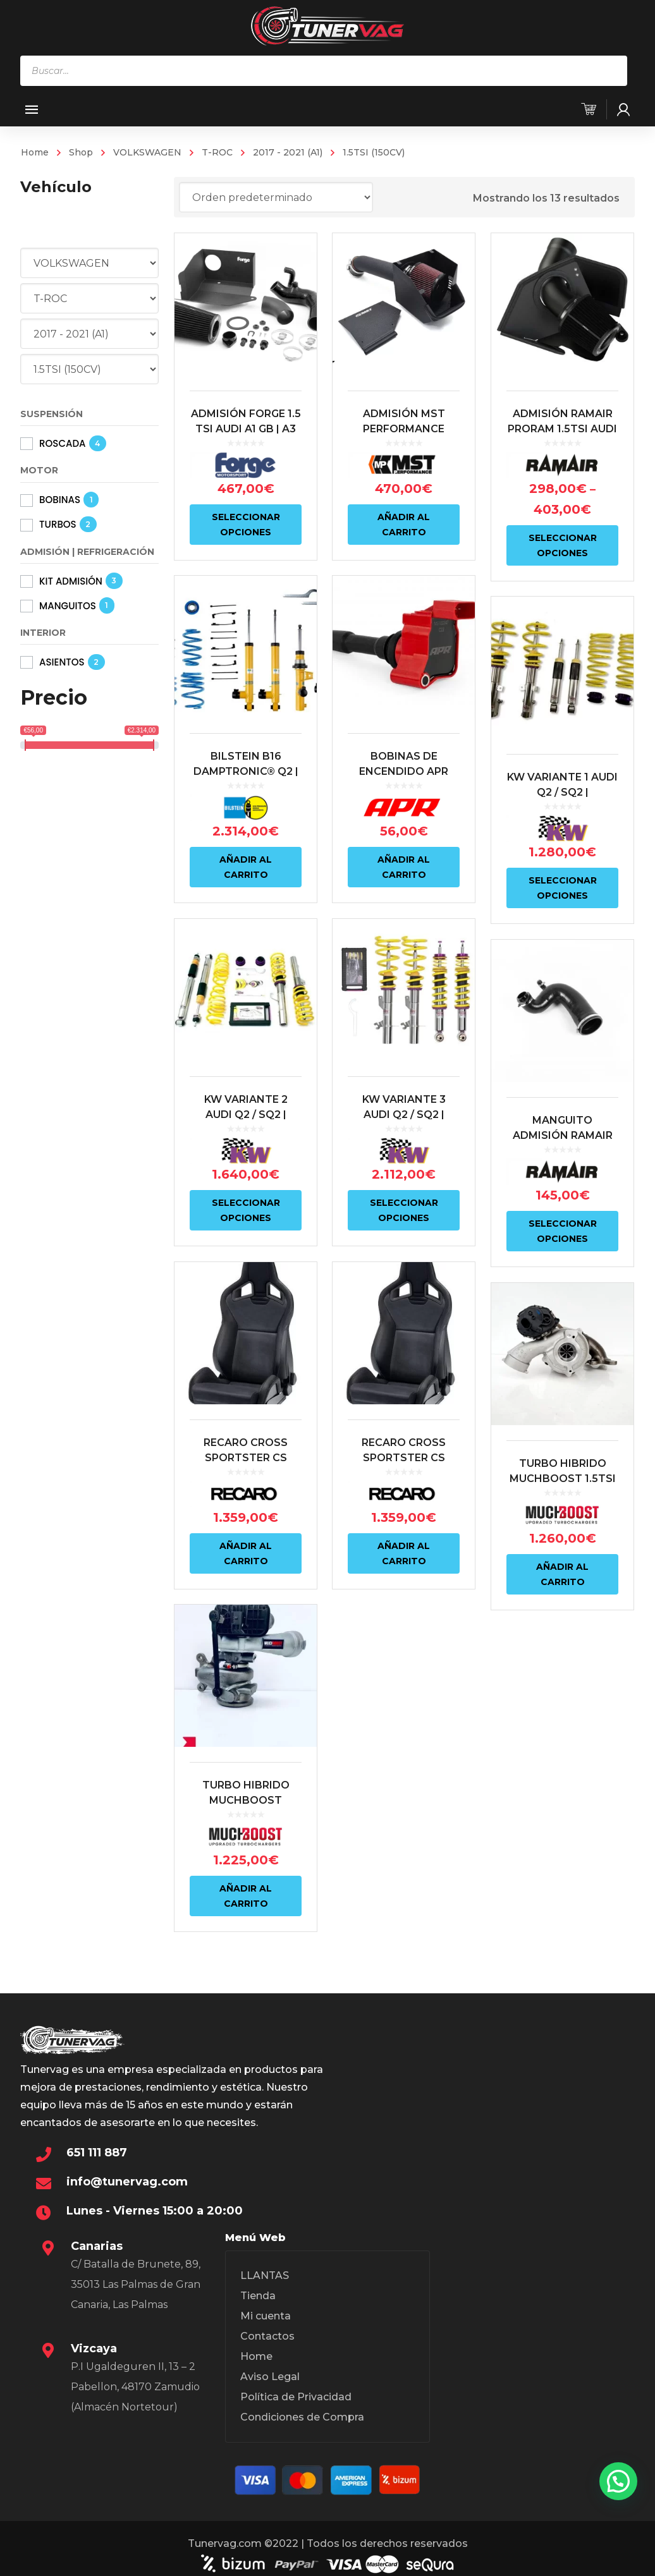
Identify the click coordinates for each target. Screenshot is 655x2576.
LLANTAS (264, 2275)
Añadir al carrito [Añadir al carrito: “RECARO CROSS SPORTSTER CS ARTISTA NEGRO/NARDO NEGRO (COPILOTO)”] (245, 1546)
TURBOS (58, 524)
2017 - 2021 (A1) (287, 152)
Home (35, 152)
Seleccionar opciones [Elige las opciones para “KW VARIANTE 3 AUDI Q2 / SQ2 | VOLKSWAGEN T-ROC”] (403, 1206)
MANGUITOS (67, 605)
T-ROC (217, 152)
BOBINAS (59, 499)
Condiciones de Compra (302, 2417)
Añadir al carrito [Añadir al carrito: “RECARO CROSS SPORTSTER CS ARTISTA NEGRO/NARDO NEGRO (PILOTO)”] (402, 1546)
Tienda (258, 2296)
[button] (618, 2481)
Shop (81, 152)
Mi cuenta (265, 2316)
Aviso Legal (270, 2377)
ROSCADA (62, 443)
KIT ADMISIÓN (70, 581)
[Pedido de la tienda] (276, 197)
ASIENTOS (61, 662)
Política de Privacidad (296, 2397)
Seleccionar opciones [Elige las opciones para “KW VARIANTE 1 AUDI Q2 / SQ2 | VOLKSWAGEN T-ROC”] (559, 886)
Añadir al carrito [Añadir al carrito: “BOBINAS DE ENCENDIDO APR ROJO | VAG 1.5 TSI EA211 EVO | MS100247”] (402, 865)
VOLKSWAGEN (147, 152)
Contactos (267, 2336)
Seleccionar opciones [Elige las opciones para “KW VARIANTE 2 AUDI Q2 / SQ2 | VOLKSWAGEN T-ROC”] (246, 1206)
